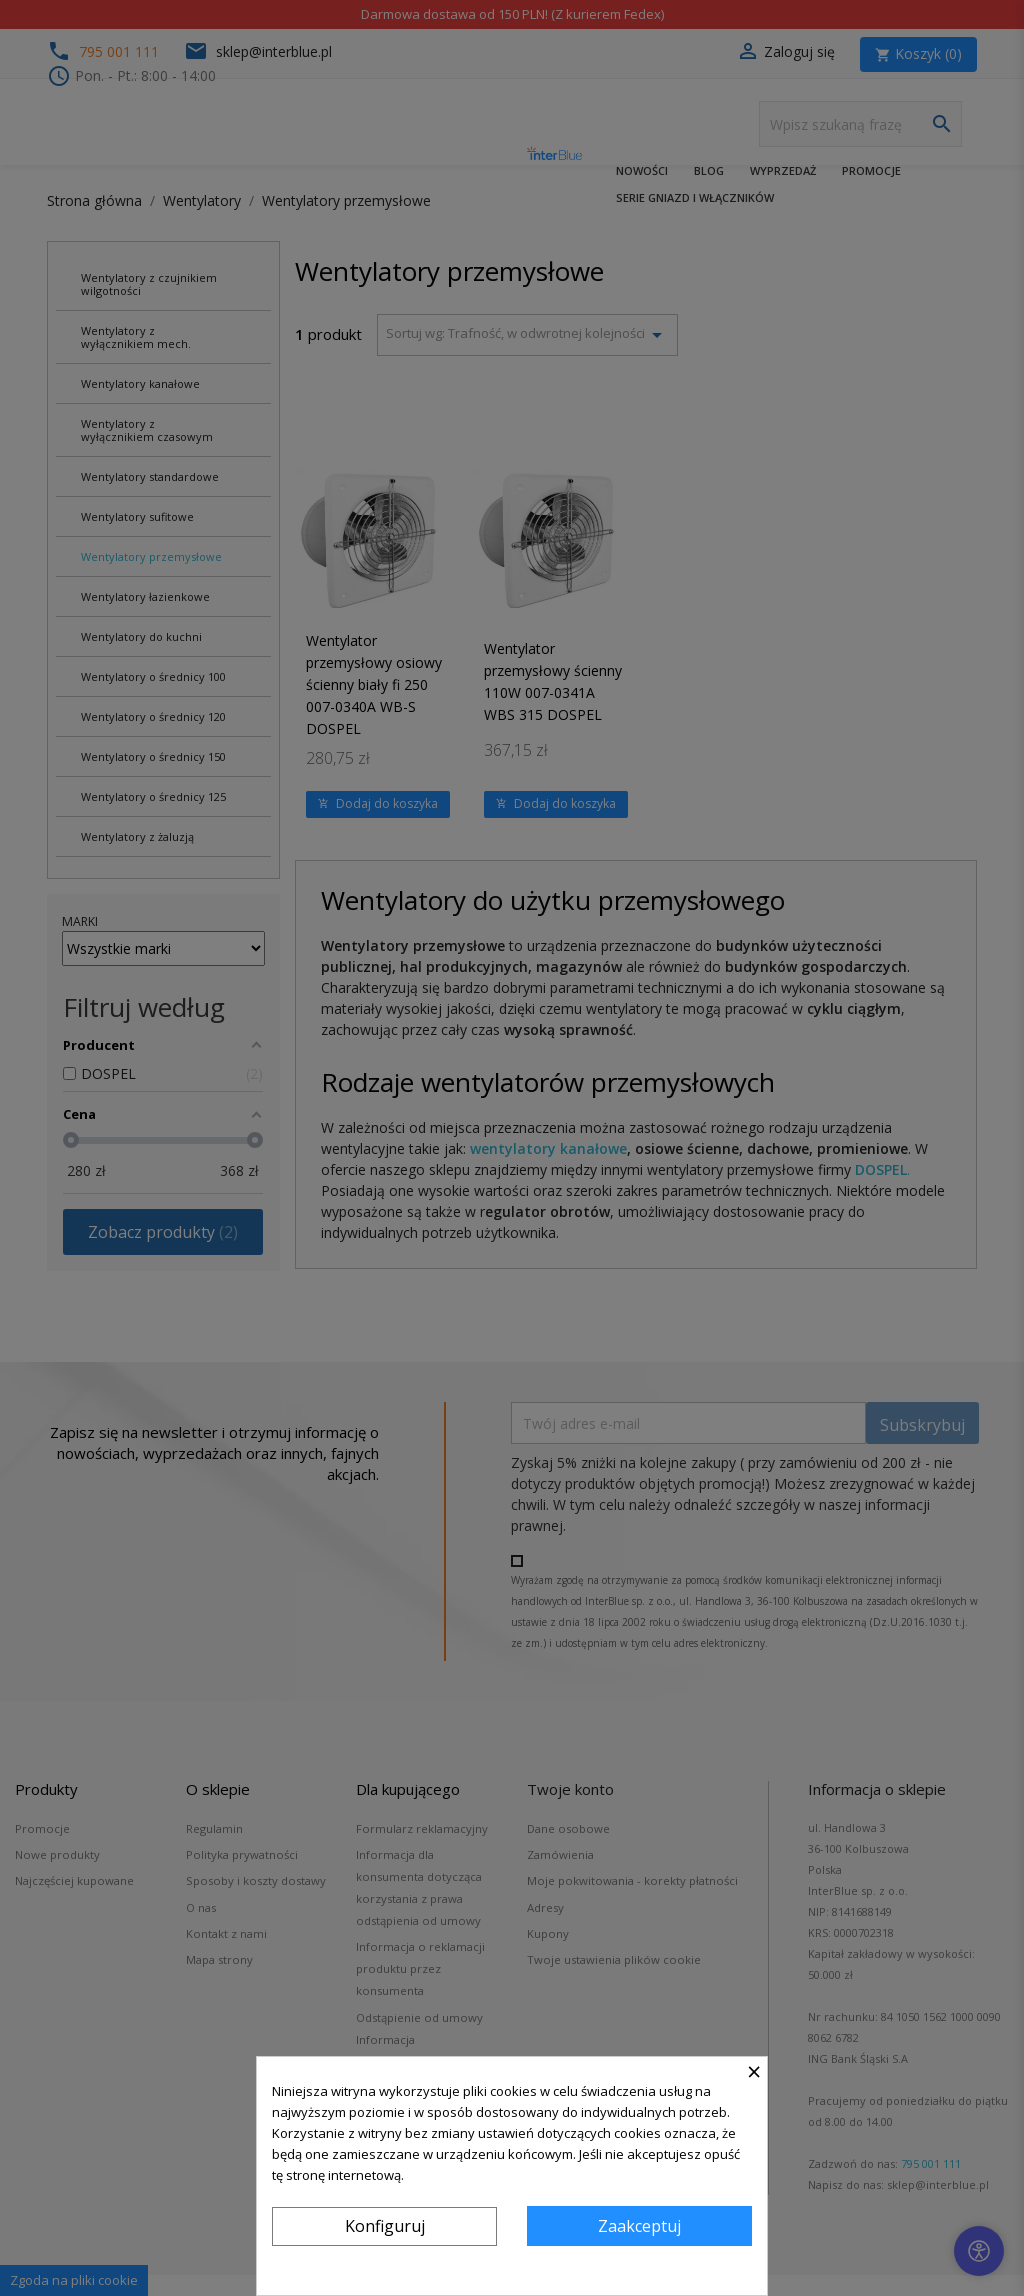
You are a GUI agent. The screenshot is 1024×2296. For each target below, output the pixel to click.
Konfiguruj (385, 2226)
